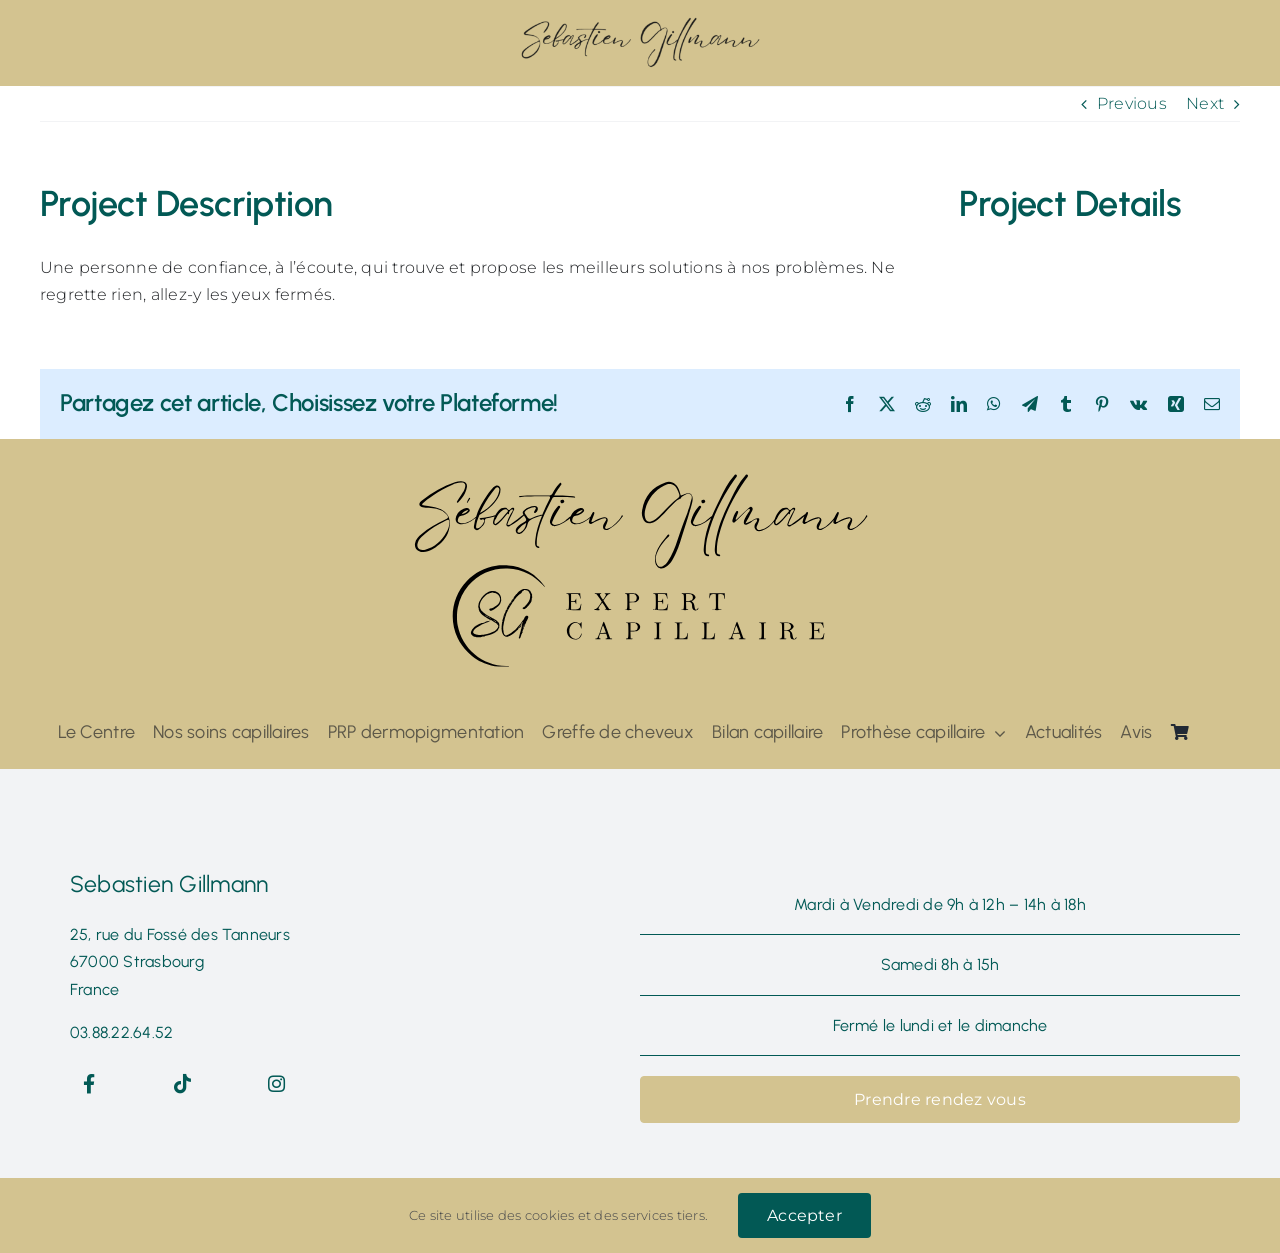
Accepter (804, 1215)
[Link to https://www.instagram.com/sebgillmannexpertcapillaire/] (276, 1084)
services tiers (662, 1215)
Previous (1132, 103)
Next (1205, 103)
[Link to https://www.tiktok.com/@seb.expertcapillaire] (183, 1084)
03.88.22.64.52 (121, 1032)
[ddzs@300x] (640, 22)
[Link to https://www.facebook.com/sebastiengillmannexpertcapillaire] (89, 1084)
